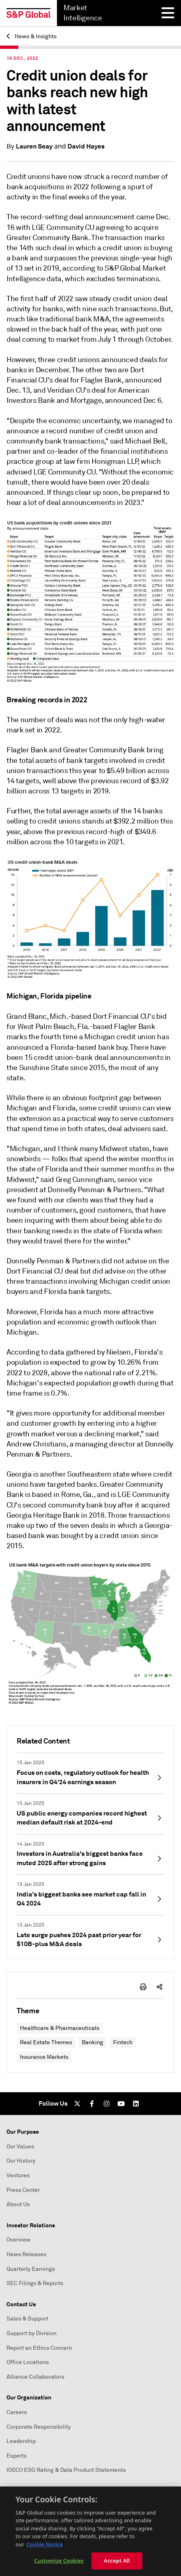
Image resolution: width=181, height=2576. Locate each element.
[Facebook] (91, 2103)
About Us (18, 2204)
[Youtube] (121, 2103)
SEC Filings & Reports (35, 2283)
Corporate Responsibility (39, 2426)
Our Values (20, 2146)
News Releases (26, 2254)
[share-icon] (159, 1987)
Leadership (21, 2441)
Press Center (23, 2190)
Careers (17, 2412)
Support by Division (32, 2333)
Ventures (18, 2175)
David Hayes (86, 146)
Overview (19, 2239)
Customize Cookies (59, 2560)
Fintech (123, 2042)
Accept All (117, 2560)
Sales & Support (27, 2318)
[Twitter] (77, 2103)
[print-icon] (143, 1987)
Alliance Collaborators (35, 2376)
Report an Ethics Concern (39, 2347)
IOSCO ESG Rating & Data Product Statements (66, 2470)
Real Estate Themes (46, 2042)
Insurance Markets (44, 2057)
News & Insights (32, 36)
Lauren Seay (34, 146)
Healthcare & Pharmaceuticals (59, 2028)
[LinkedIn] (135, 2103)
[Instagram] (106, 2103)
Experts (16, 2455)
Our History (21, 2160)
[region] (90, 2531)
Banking (92, 2042)
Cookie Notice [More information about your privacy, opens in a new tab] (44, 2544)
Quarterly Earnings (31, 2269)
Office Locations (28, 2362)
